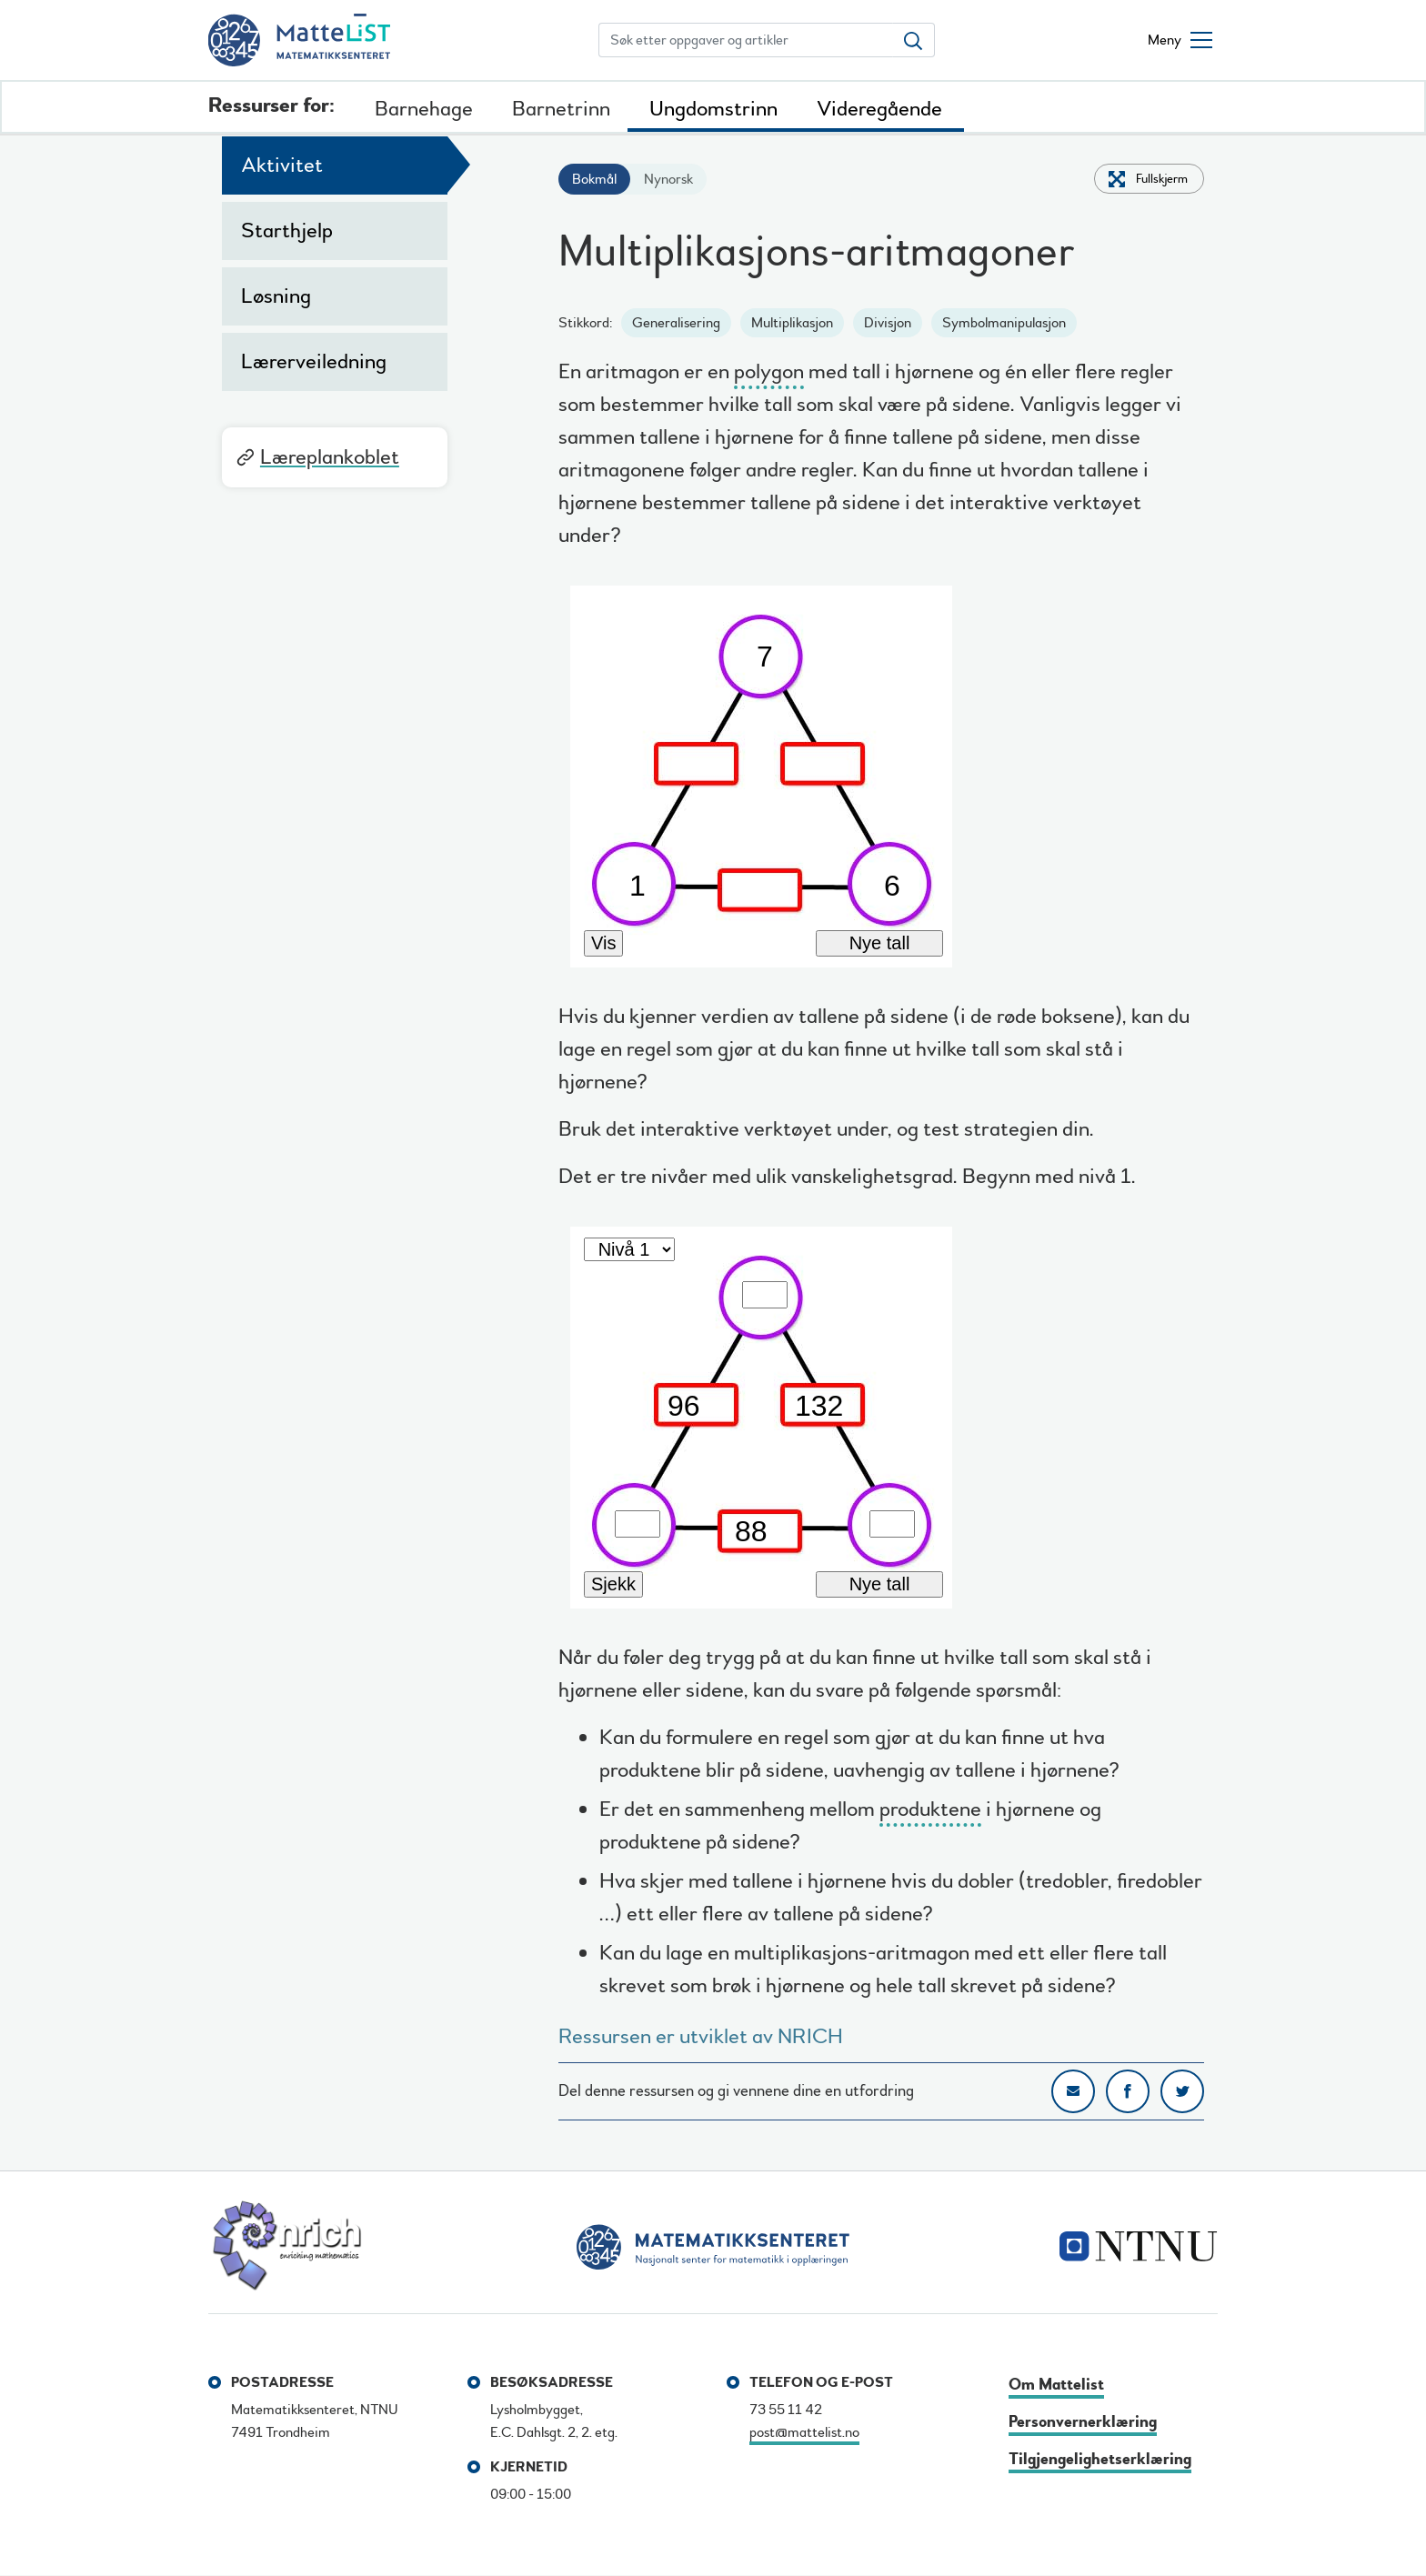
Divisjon (887, 323)
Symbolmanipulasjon (1004, 323)
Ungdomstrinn (713, 109)
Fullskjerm (1162, 178)
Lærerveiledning (314, 361)
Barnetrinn (561, 109)
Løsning (276, 296)
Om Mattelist (1056, 2384)
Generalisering (676, 323)
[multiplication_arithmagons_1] (881, 771)
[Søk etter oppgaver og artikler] (745, 40)
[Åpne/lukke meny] (1180, 40)
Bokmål (594, 179)
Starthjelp (287, 230)
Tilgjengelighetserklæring (1100, 2459)
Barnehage (424, 109)
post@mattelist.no (804, 2432)
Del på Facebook (1128, 2091)
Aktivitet (282, 165)
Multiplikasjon (792, 323)
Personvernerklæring (1083, 2421)
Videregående (879, 109)
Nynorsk (668, 179)
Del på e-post (1073, 2091)
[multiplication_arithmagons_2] (881, 1412)
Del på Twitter (1182, 2091)
